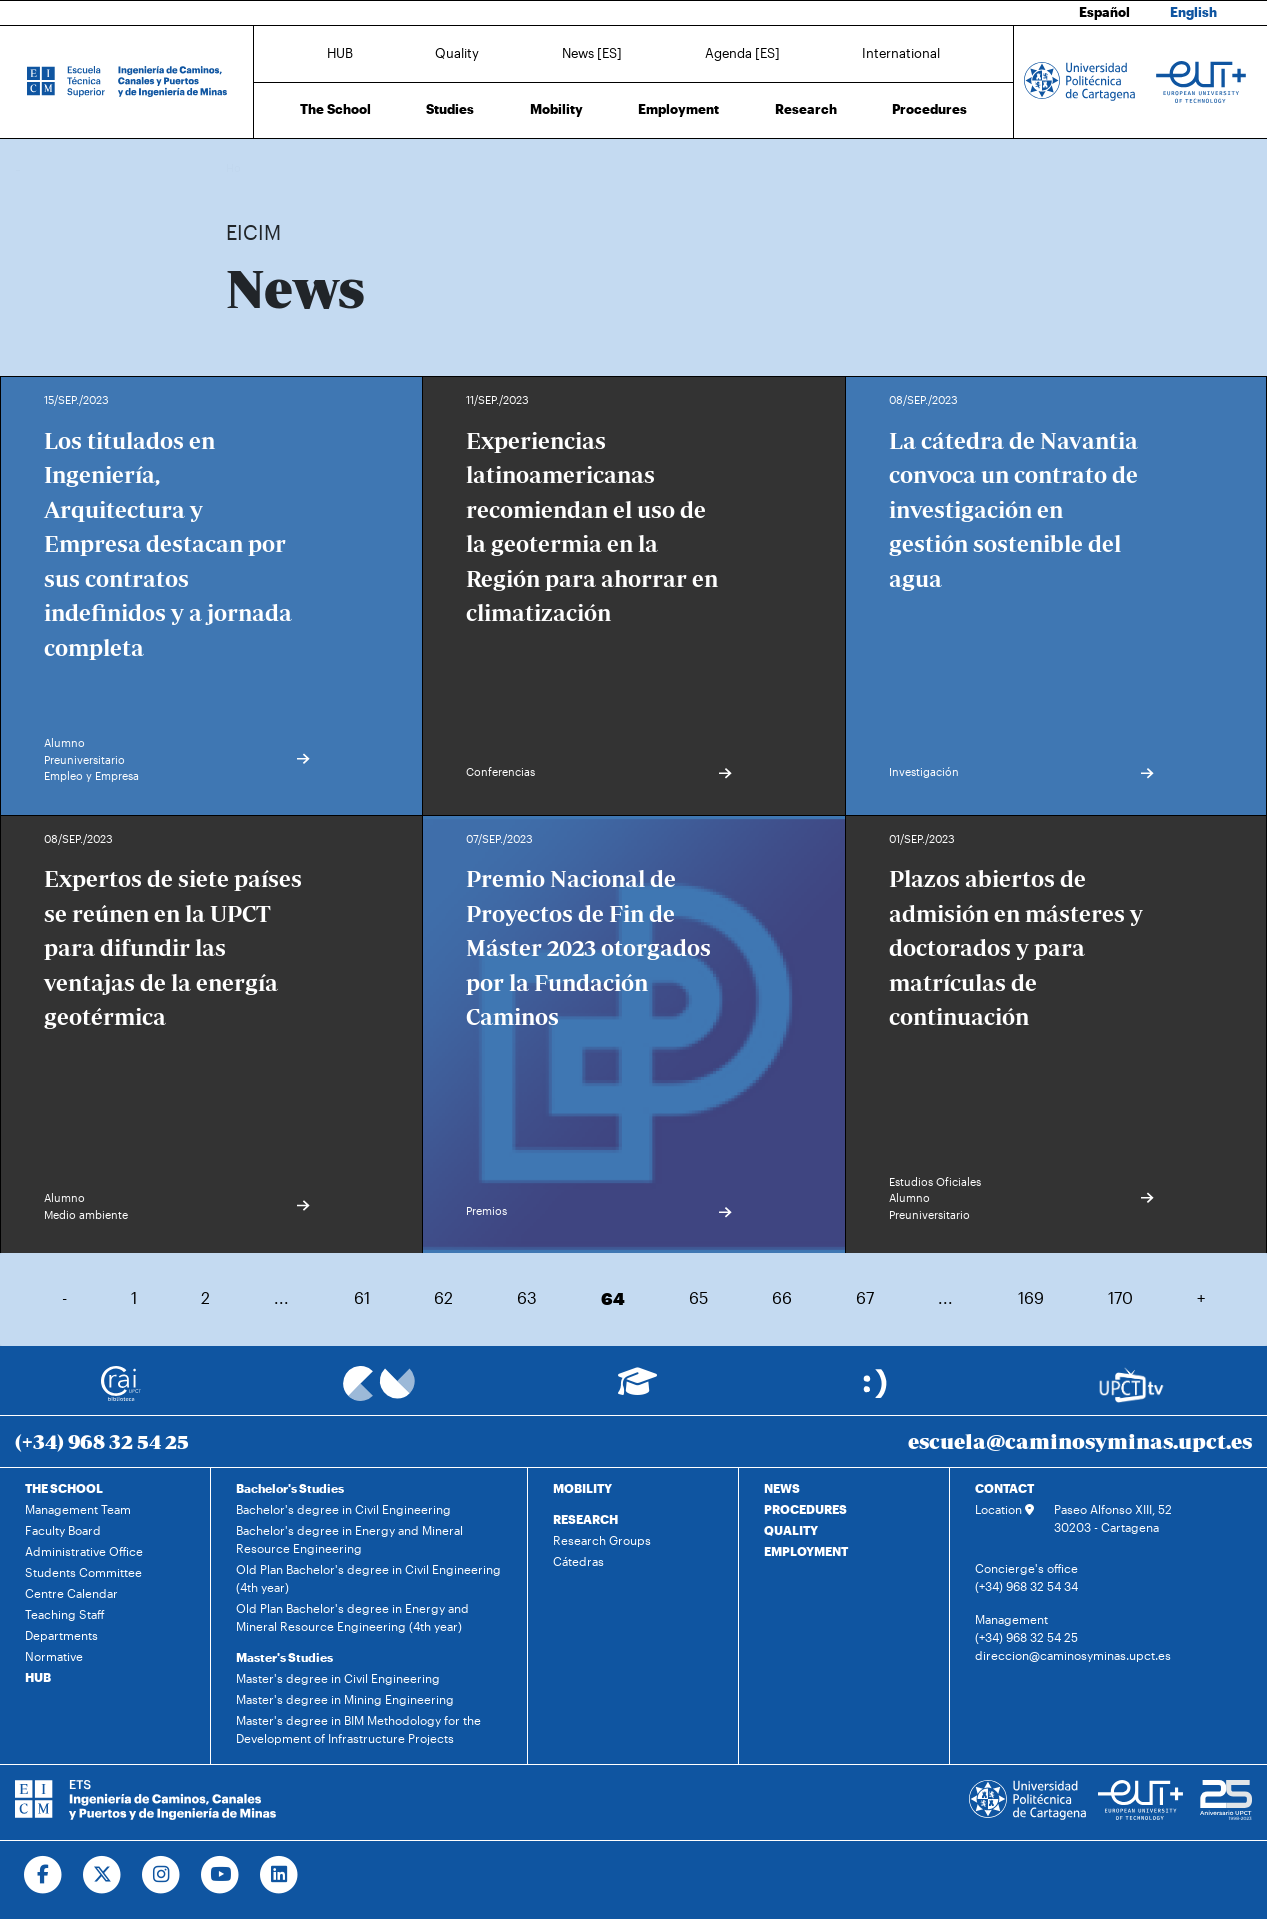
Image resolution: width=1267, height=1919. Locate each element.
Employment (678, 109)
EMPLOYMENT (806, 1551)
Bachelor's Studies (290, 1488)
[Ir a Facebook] (43, 1875)
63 (527, 1297)
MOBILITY (582, 1488)
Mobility (556, 109)
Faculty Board (63, 1530)
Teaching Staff (65, 1614)
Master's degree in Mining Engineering (345, 1699)
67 (865, 1297)
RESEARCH (585, 1519)
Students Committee (83, 1572)
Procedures (929, 109)
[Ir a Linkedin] (279, 1875)
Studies (450, 109)
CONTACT (1004, 1488)
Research (806, 109)
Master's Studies (284, 1657)
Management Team (78, 1509)
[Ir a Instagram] (161, 1875)
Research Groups (602, 1540)
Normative (54, 1656)
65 (698, 1297)
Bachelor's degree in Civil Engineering (343, 1509)
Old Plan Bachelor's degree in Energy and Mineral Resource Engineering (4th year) (352, 1617)
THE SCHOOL (64, 1488)
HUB (340, 53)
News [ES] (592, 53)
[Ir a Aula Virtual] (637, 1390)
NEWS (782, 1488)
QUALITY (791, 1530)
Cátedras (578, 1561)
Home (243, 167)
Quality (457, 53)
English (1193, 12)
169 (1031, 1297)
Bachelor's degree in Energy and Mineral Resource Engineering (349, 1539)
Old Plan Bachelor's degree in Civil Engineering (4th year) (368, 1578)
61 (362, 1297)
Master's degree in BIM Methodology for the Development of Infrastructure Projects (358, 1729)
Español (1104, 12)
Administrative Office (84, 1551)
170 (1120, 1297)
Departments (61, 1635)
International (901, 53)
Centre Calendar (71, 1593)
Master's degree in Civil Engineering (338, 1678)
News (281, 167)
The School (335, 109)
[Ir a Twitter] (102, 1875)
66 (782, 1297)
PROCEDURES (805, 1509)
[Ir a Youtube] (220, 1875)
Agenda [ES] (742, 53)
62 (443, 1297)
